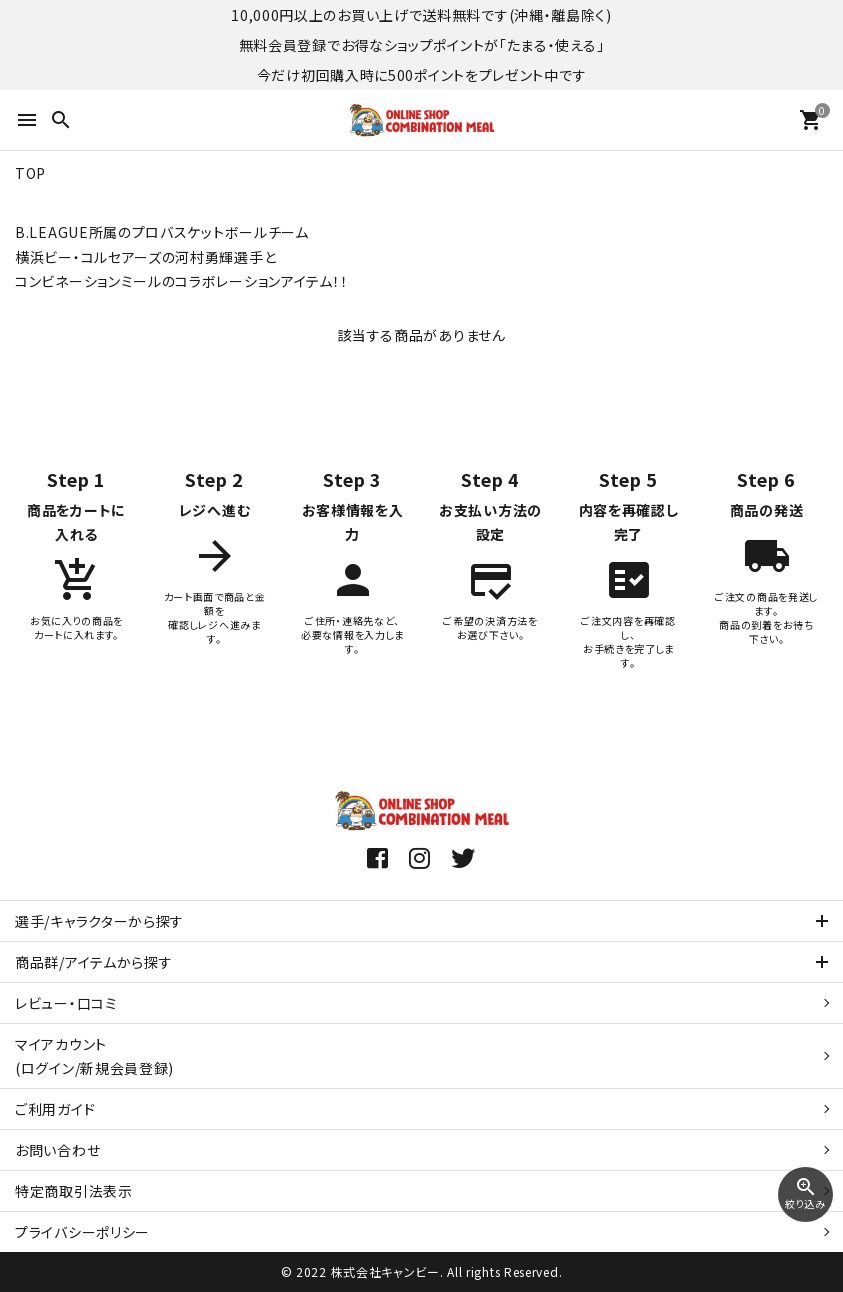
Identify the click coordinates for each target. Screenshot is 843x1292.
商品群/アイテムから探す (93, 962)
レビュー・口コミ (66, 1003)
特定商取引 (74, 1191)
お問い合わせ (57, 1150)
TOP (30, 173)
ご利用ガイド (55, 1109)
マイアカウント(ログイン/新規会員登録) (94, 1056)
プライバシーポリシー (82, 1232)
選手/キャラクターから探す (99, 921)
